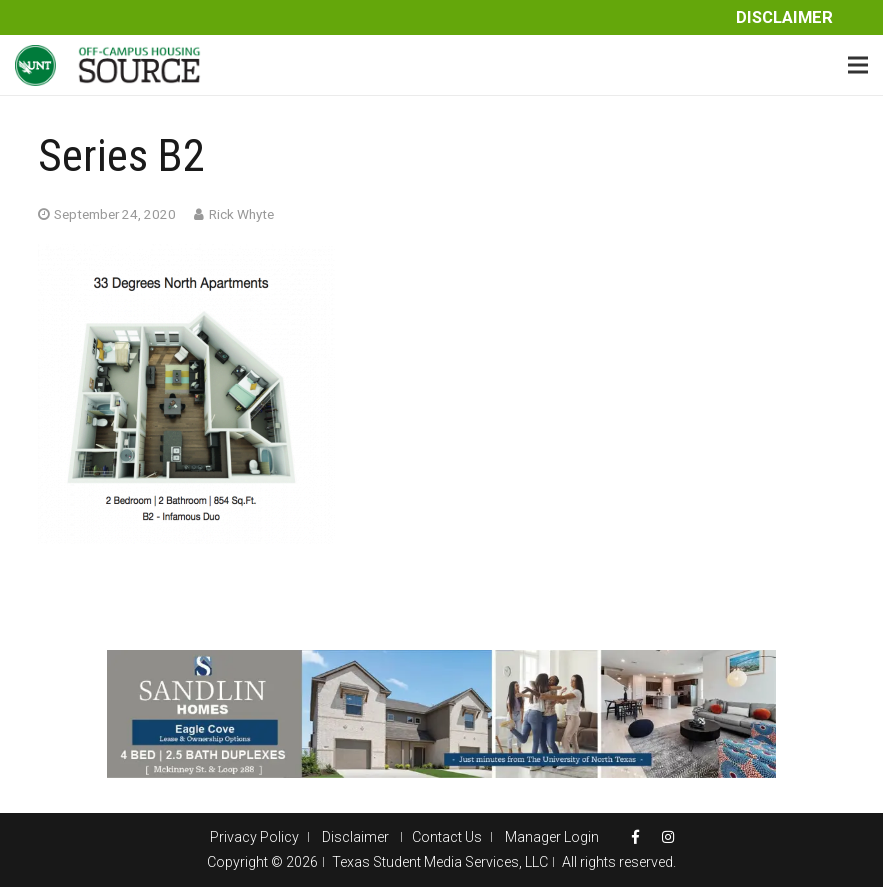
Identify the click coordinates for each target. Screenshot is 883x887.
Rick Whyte (241, 214)
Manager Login (552, 837)
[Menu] (858, 65)
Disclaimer (784, 17)
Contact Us (447, 837)
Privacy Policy (254, 837)
